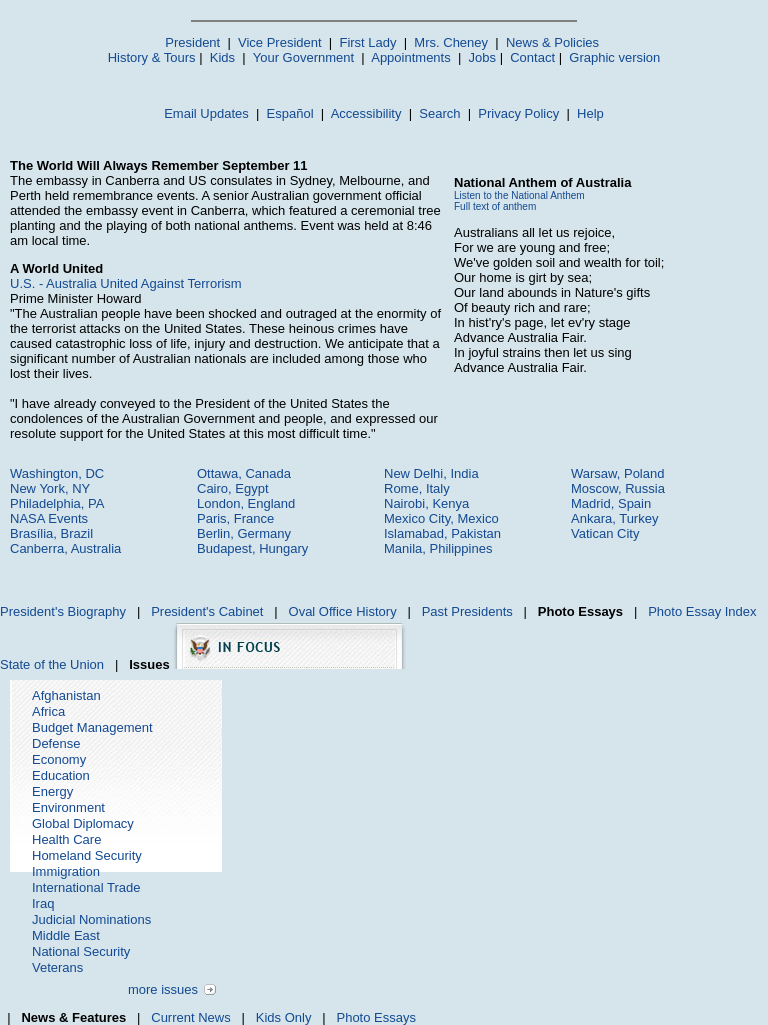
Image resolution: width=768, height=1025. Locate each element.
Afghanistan (66, 695)
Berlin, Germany (244, 533)
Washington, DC (57, 473)
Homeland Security (87, 855)
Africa (48, 711)
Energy (52, 791)
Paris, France (235, 518)
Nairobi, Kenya (426, 503)
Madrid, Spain (611, 503)
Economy (59, 759)
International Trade (86, 887)
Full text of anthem (495, 206)
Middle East (66, 935)
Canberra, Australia (65, 548)
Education (61, 775)
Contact (532, 57)
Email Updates (206, 113)
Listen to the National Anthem (519, 195)
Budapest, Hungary (252, 548)
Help (590, 113)
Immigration (66, 871)
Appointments (411, 57)
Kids (222, 57)
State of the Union (52, 664)
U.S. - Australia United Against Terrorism (126, 283)
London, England (246, 503)
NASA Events (49, 518)
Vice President (280, 42)
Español (290, 113)
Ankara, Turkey (614, 518)
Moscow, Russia (618, 488)
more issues (163, 989)
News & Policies (552, 42)
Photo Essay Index (702, 611)
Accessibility (366, 113)
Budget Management (92, 727)
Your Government (303, 57)
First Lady (367, 42)
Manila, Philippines (438, 548)
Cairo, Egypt (233, 488)
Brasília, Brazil (51, 533)
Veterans (57, 967)
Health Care (66, 839)
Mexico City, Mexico (441, 518)
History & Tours (152, 57)
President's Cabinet (207, 611)
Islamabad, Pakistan (442, 533)
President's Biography (63, 611)
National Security (81, 951)
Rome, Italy (417, 488)
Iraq (43, 903)
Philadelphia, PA (57, 503)
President (192, 42)
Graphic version (614, 57)
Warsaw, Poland (617, 473)
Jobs (482, 57)
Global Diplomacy (83, 823)
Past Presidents (467, 611)
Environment (68, 807)
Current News (190, 1017)
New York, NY (50, 488)
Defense (56, 743)
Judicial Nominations (91, 919)
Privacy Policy (518, 113)
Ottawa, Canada (244, 473)
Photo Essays (376, 1017)
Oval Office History (343, 611)
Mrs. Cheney (451, 42)
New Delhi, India (431, 473)
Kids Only (284, 1017)
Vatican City (605, 533)
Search (439, 113)
